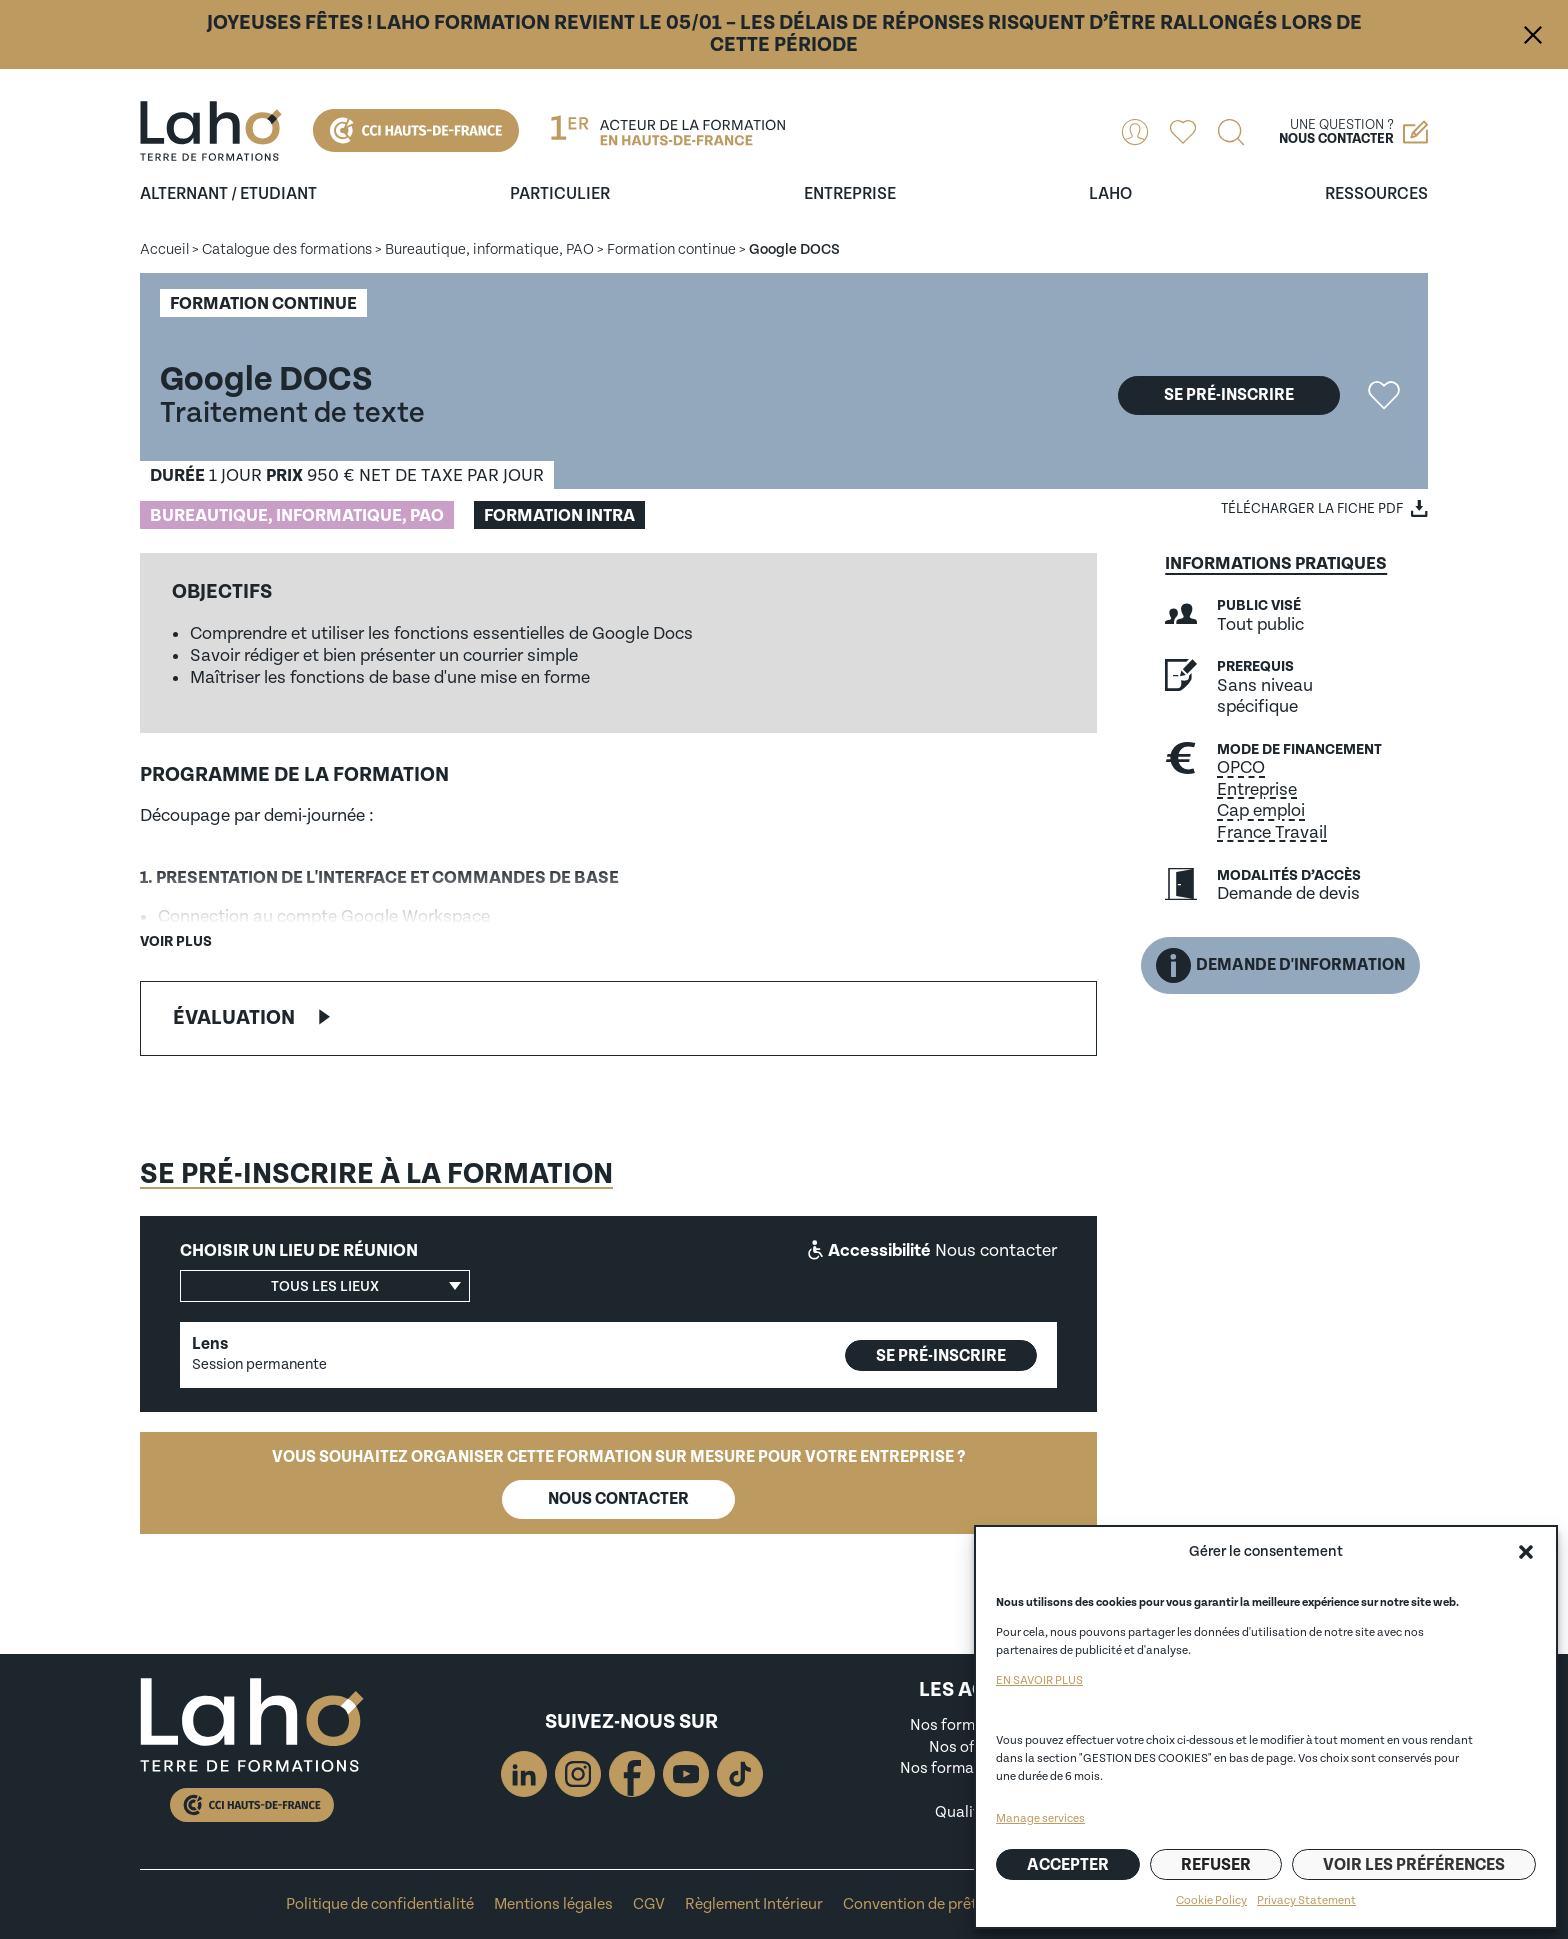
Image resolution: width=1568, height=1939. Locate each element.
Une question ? (1353, 132)
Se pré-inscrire (1229, 395)
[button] (1526, 1552)
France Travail (1272, 832)
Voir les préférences (1414, 1865)
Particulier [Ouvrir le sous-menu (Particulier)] (560, 194)
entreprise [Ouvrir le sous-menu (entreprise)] (850, 194)
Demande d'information (1280, 965)
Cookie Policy (1211, 1900)
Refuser (1216, 1865)
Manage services (1040, 1818)
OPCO (1241, 767)
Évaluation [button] (234, 1018)
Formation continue (671, 249)
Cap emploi (1261, 810)
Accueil (164, 249)
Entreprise (1257, 789)
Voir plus (176, 941)
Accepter (1068, 1865)
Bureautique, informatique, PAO (489, 249)
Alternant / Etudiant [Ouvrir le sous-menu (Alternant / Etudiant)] (228, 194)
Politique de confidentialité (380, 1904)
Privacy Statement (1306, 1900)
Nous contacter (618, 1499)
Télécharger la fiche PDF (1312, 509)
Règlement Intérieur (754, 1904)
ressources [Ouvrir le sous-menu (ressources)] (1376, 194)
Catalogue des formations (287, 249)
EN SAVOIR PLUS (1039, 1680)
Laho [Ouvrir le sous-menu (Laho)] (1110, 194)
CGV (649, 1904)
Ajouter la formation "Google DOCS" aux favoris (1384, 396)
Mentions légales (553, 1904)
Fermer (1533, 35)
